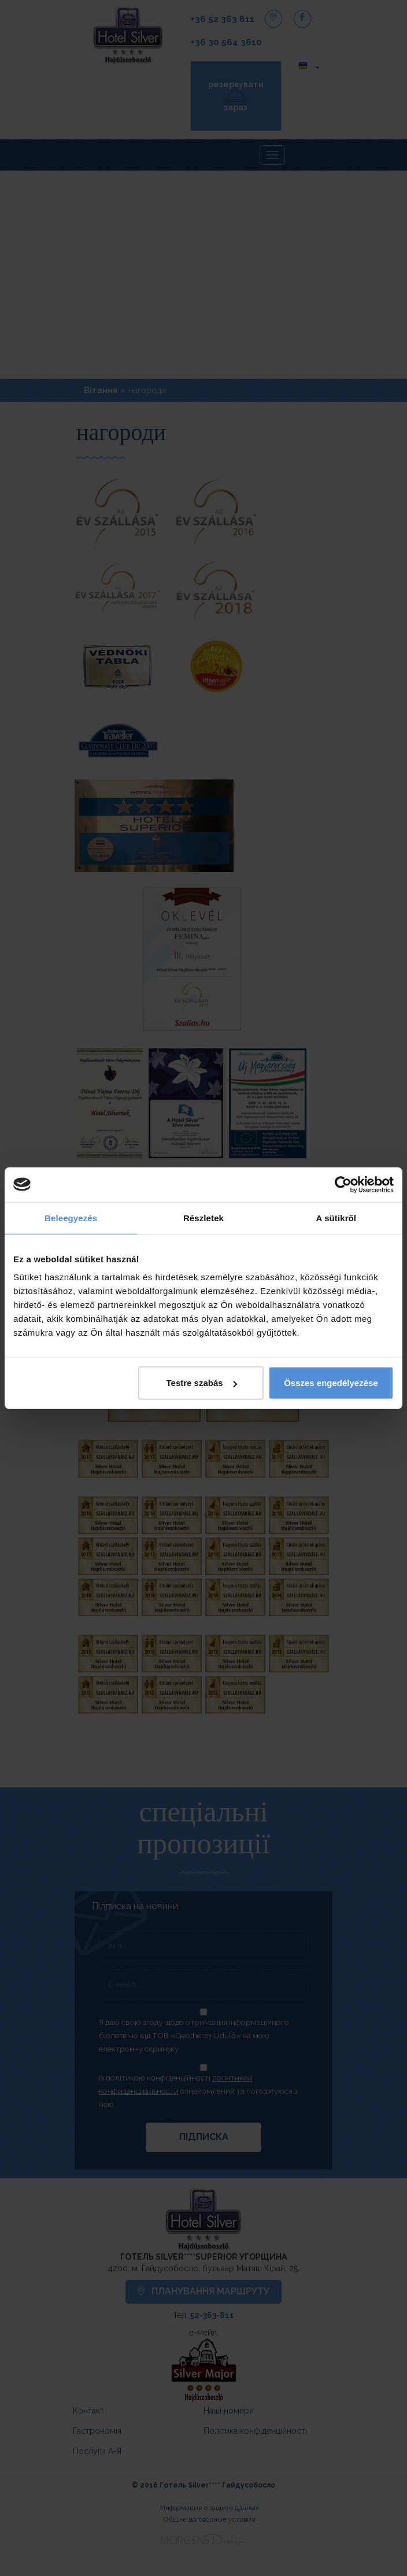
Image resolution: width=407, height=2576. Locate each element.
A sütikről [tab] (336, 1217)
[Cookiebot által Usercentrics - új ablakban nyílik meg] (343, 1184)
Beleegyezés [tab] (71, 1217)
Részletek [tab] (203, 1217)
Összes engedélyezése (331, 1383)
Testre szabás (201, 1383)
